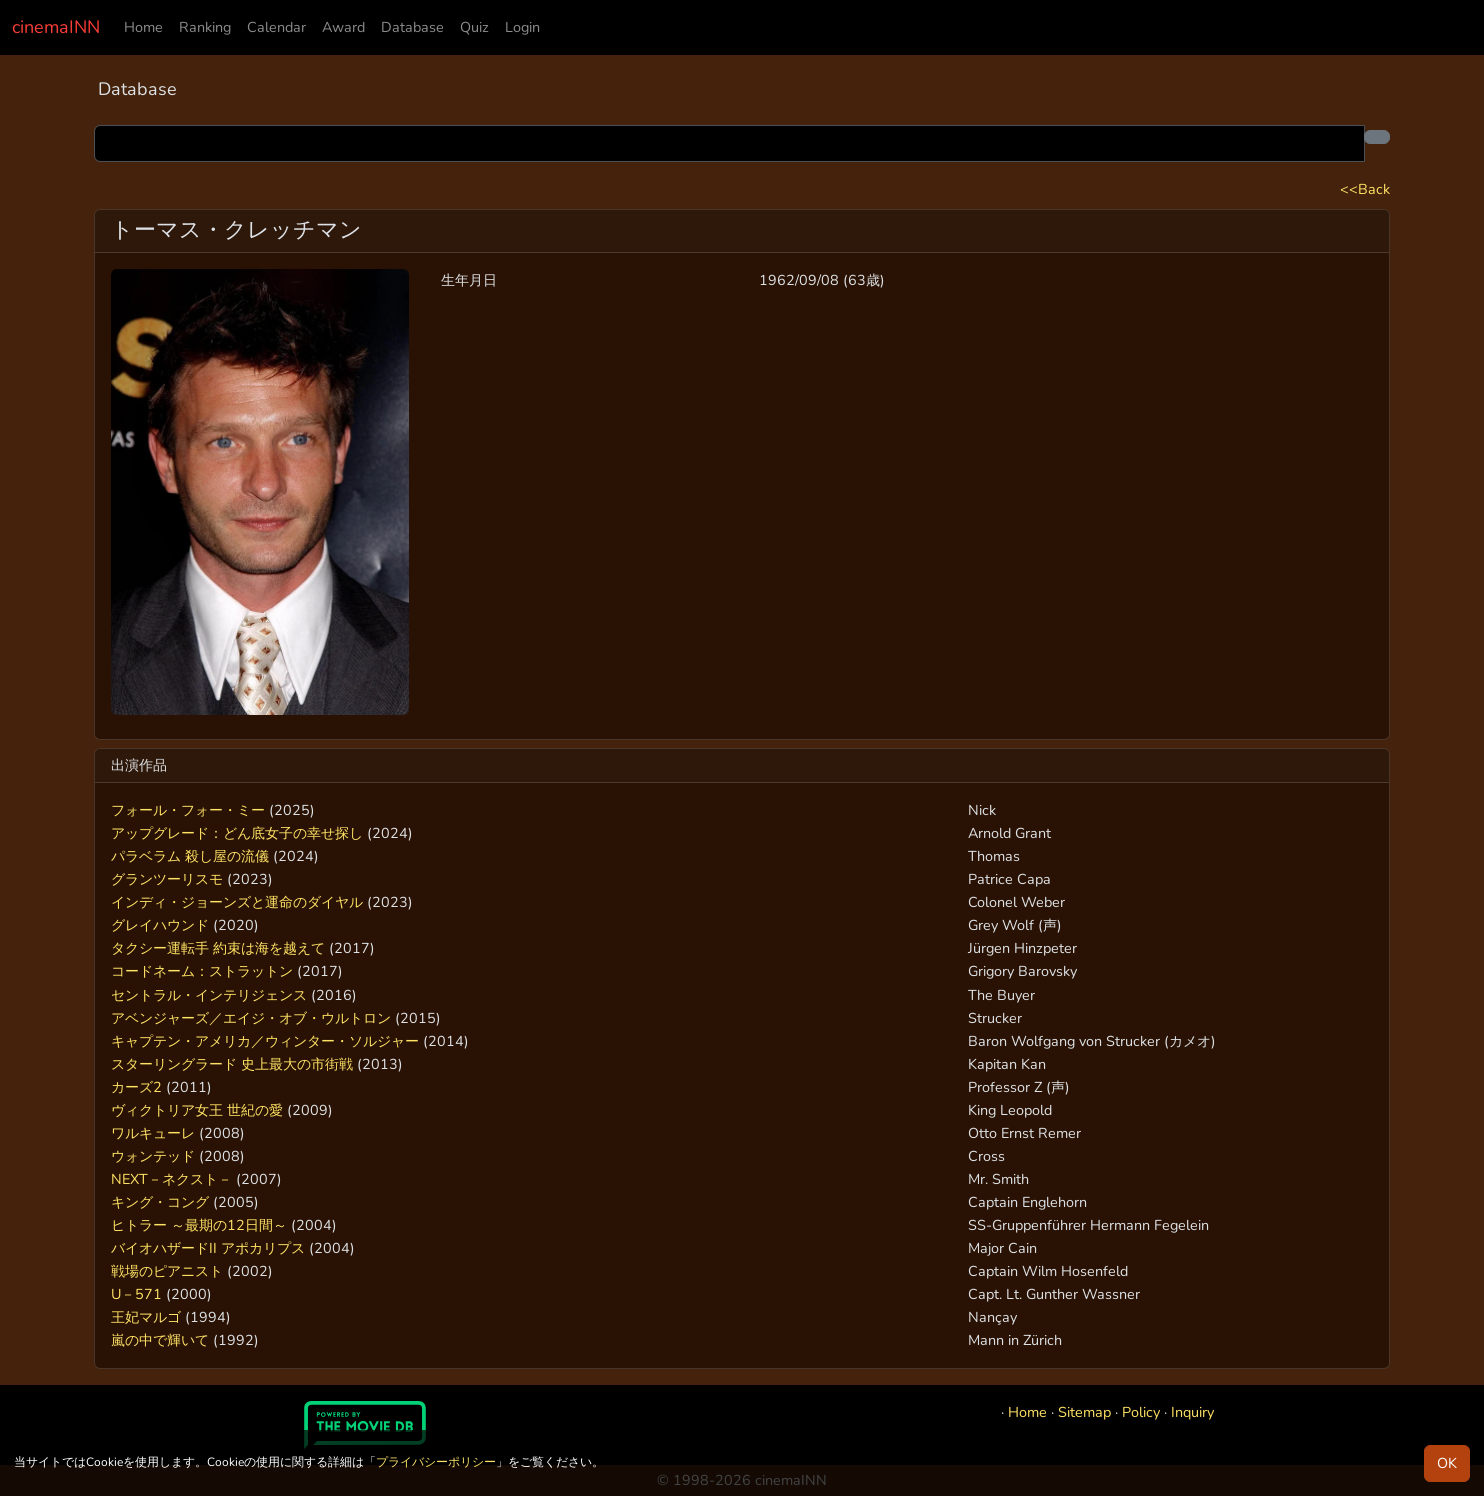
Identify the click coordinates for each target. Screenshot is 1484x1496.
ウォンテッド (153, 1156)
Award (343, 27)
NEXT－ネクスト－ (171, 1179)
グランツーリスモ (167, 879)
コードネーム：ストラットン (202, 971)
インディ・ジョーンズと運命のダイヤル (237, 902)
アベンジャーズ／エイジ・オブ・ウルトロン (251, 1018)
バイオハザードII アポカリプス (208, 1248)
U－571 (136, 1294)
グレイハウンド (160, 925)
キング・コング (160, 1202)
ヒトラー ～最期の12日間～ (199, 1225)
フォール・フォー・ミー (188, 810)
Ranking (205, 27)
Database (412, 27)
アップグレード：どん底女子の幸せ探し (237, 833)
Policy (1141, 1412)
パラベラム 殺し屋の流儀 (190, 856)
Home (143, 27)
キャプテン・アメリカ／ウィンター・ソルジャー (265, 1041)
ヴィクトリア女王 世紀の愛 (197, 1110)
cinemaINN (56, 27)
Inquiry (1192, 1412)
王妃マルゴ (146, 1317)
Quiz (474, 27)
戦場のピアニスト (167, 1271)
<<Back (1365, 189)
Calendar (276, 27)
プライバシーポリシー (436, 1462)
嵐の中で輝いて (160, 1340)
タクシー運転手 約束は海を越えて (218, 948)
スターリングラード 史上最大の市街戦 (232, 1064)
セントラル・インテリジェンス (209, 995)
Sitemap (1084, 1412)
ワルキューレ (153, 1133)
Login (522, 27)
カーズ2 (136, 1087)
